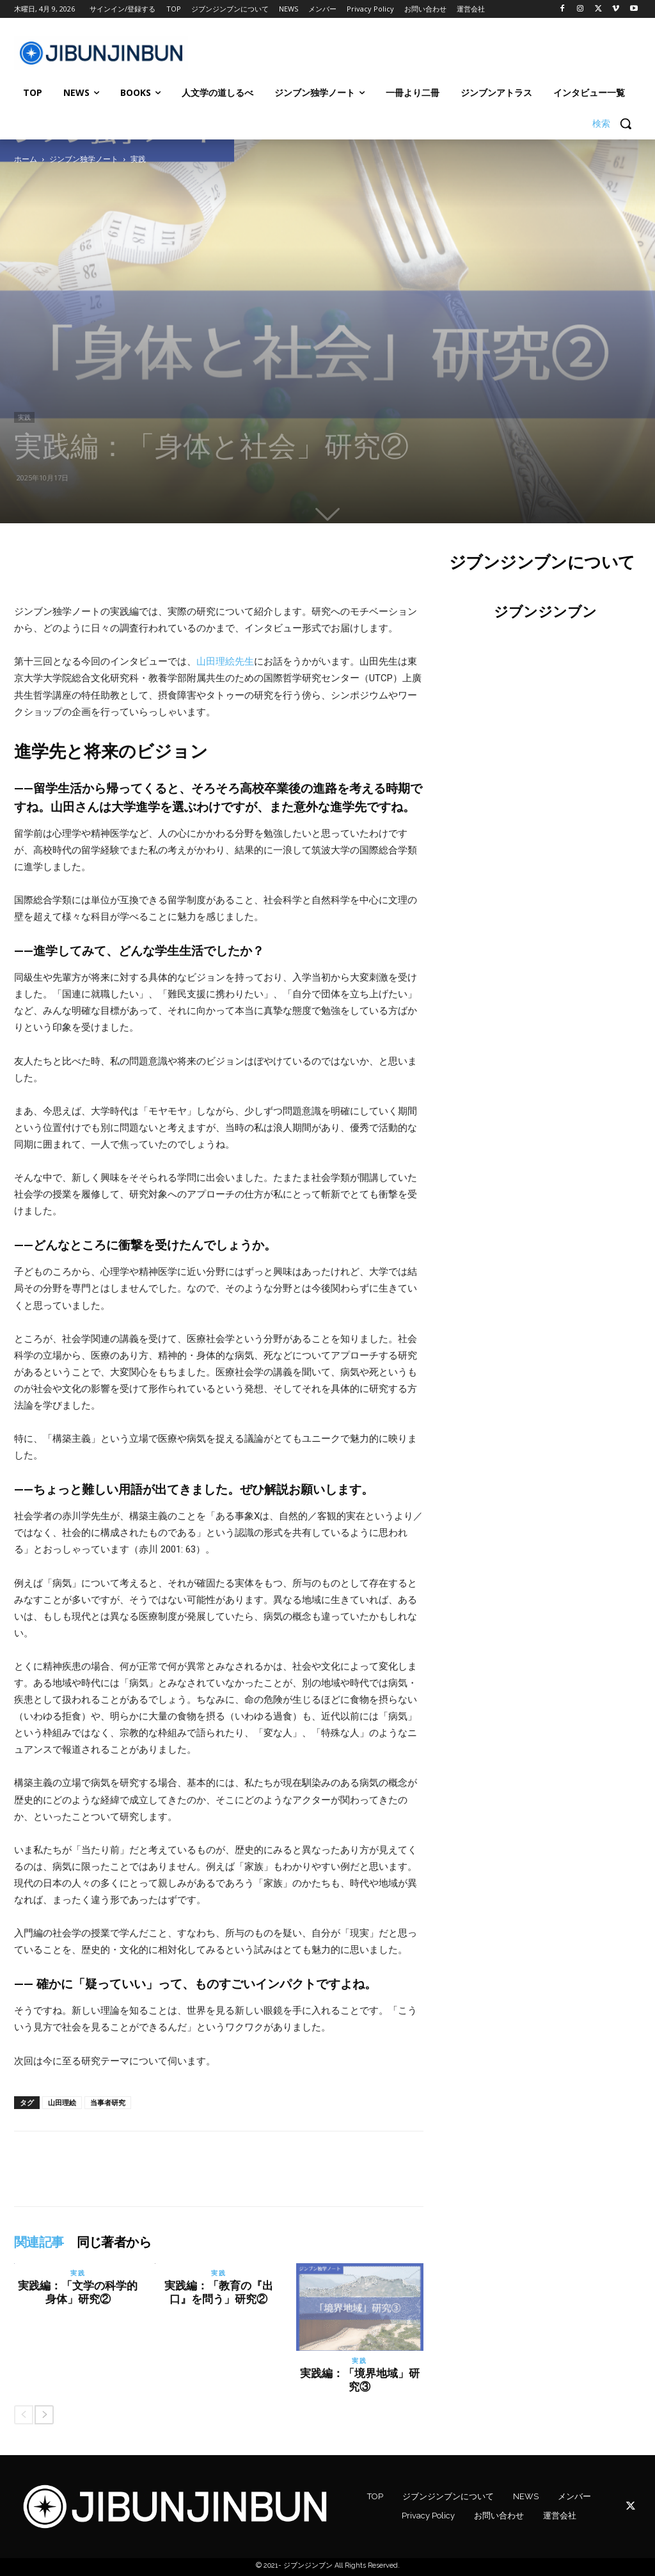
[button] (616, 123)
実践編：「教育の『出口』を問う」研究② (218, 2292)
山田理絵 (62, 2102)
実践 (24, 417)
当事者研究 (107, 2102)
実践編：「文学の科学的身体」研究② (78, 2292)
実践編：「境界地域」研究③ (360, 2380)
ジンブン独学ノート (83, 159)
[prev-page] (23, 2414)
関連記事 (39, 2242)
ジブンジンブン (545, 611)
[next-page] (44, 2414)
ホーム (25, 159)
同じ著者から (114, 2242)
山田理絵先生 (225, 661)
